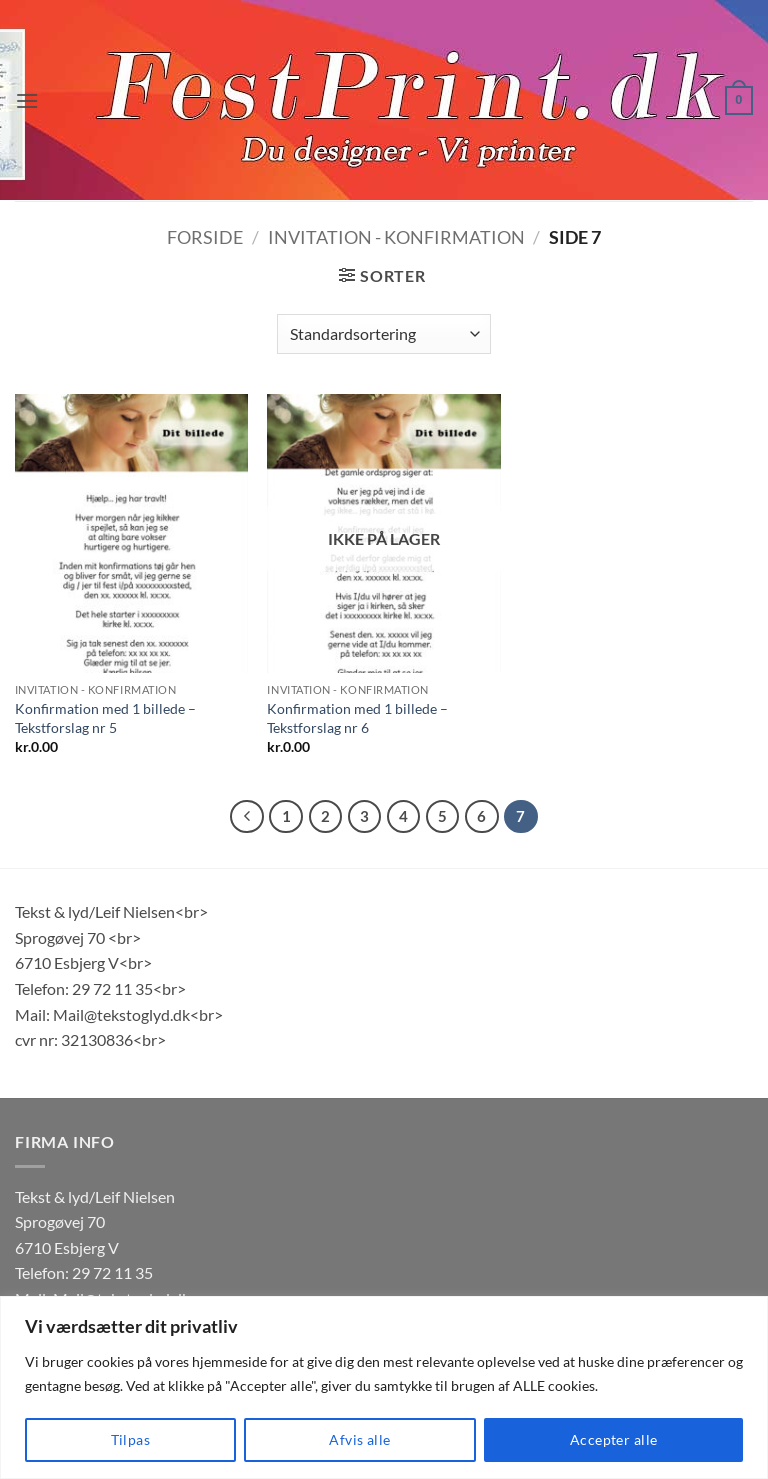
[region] (384, 1387)
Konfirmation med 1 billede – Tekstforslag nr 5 (105, 718)
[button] (27, 100)
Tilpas (131, 1439)
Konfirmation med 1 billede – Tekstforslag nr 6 (357, 718)
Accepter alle (613, 1439)
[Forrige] (247, 817)
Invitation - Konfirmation (396, 237)
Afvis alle (359, 1439)
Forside (205, 237)
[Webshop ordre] (383, 334)
